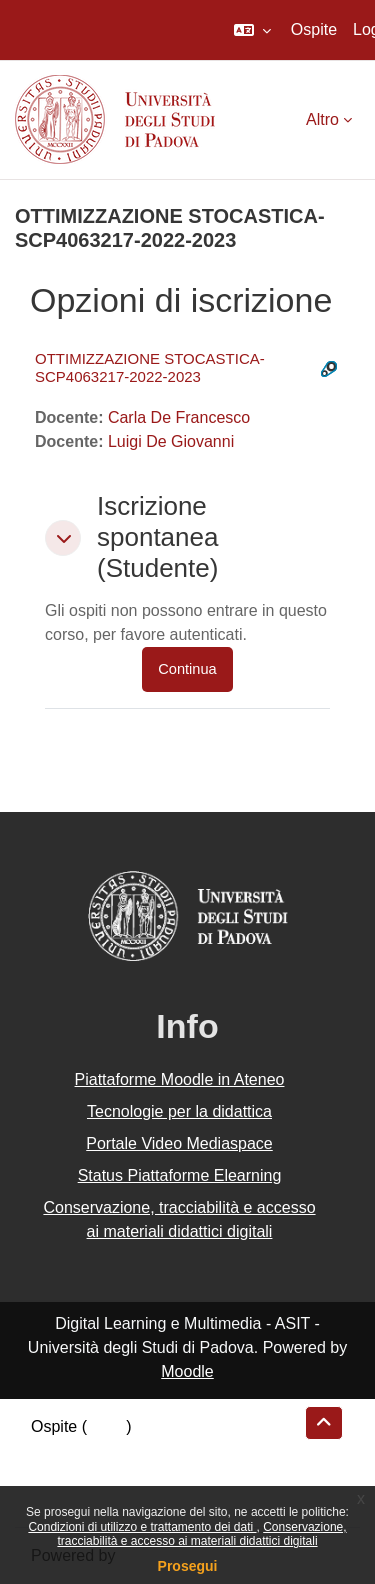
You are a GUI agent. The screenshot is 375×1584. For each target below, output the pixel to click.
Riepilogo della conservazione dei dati (165, 1450)
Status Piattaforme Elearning (180, 1175)
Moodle (187, 1371)
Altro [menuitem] (322, 119)
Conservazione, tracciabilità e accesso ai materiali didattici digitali (201, 1534)
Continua (187, 669)
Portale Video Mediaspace (179, 1143)
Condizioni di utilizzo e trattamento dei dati (142, 1527)
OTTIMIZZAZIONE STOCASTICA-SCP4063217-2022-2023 (150, 367)
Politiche (61, 1474)
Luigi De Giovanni (171, 441)
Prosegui (188, 1566)
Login (106, 1426)
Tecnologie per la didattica (179, 1111)
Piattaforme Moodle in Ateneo (180, 1079)
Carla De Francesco (179, 417)
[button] (252, 30)
